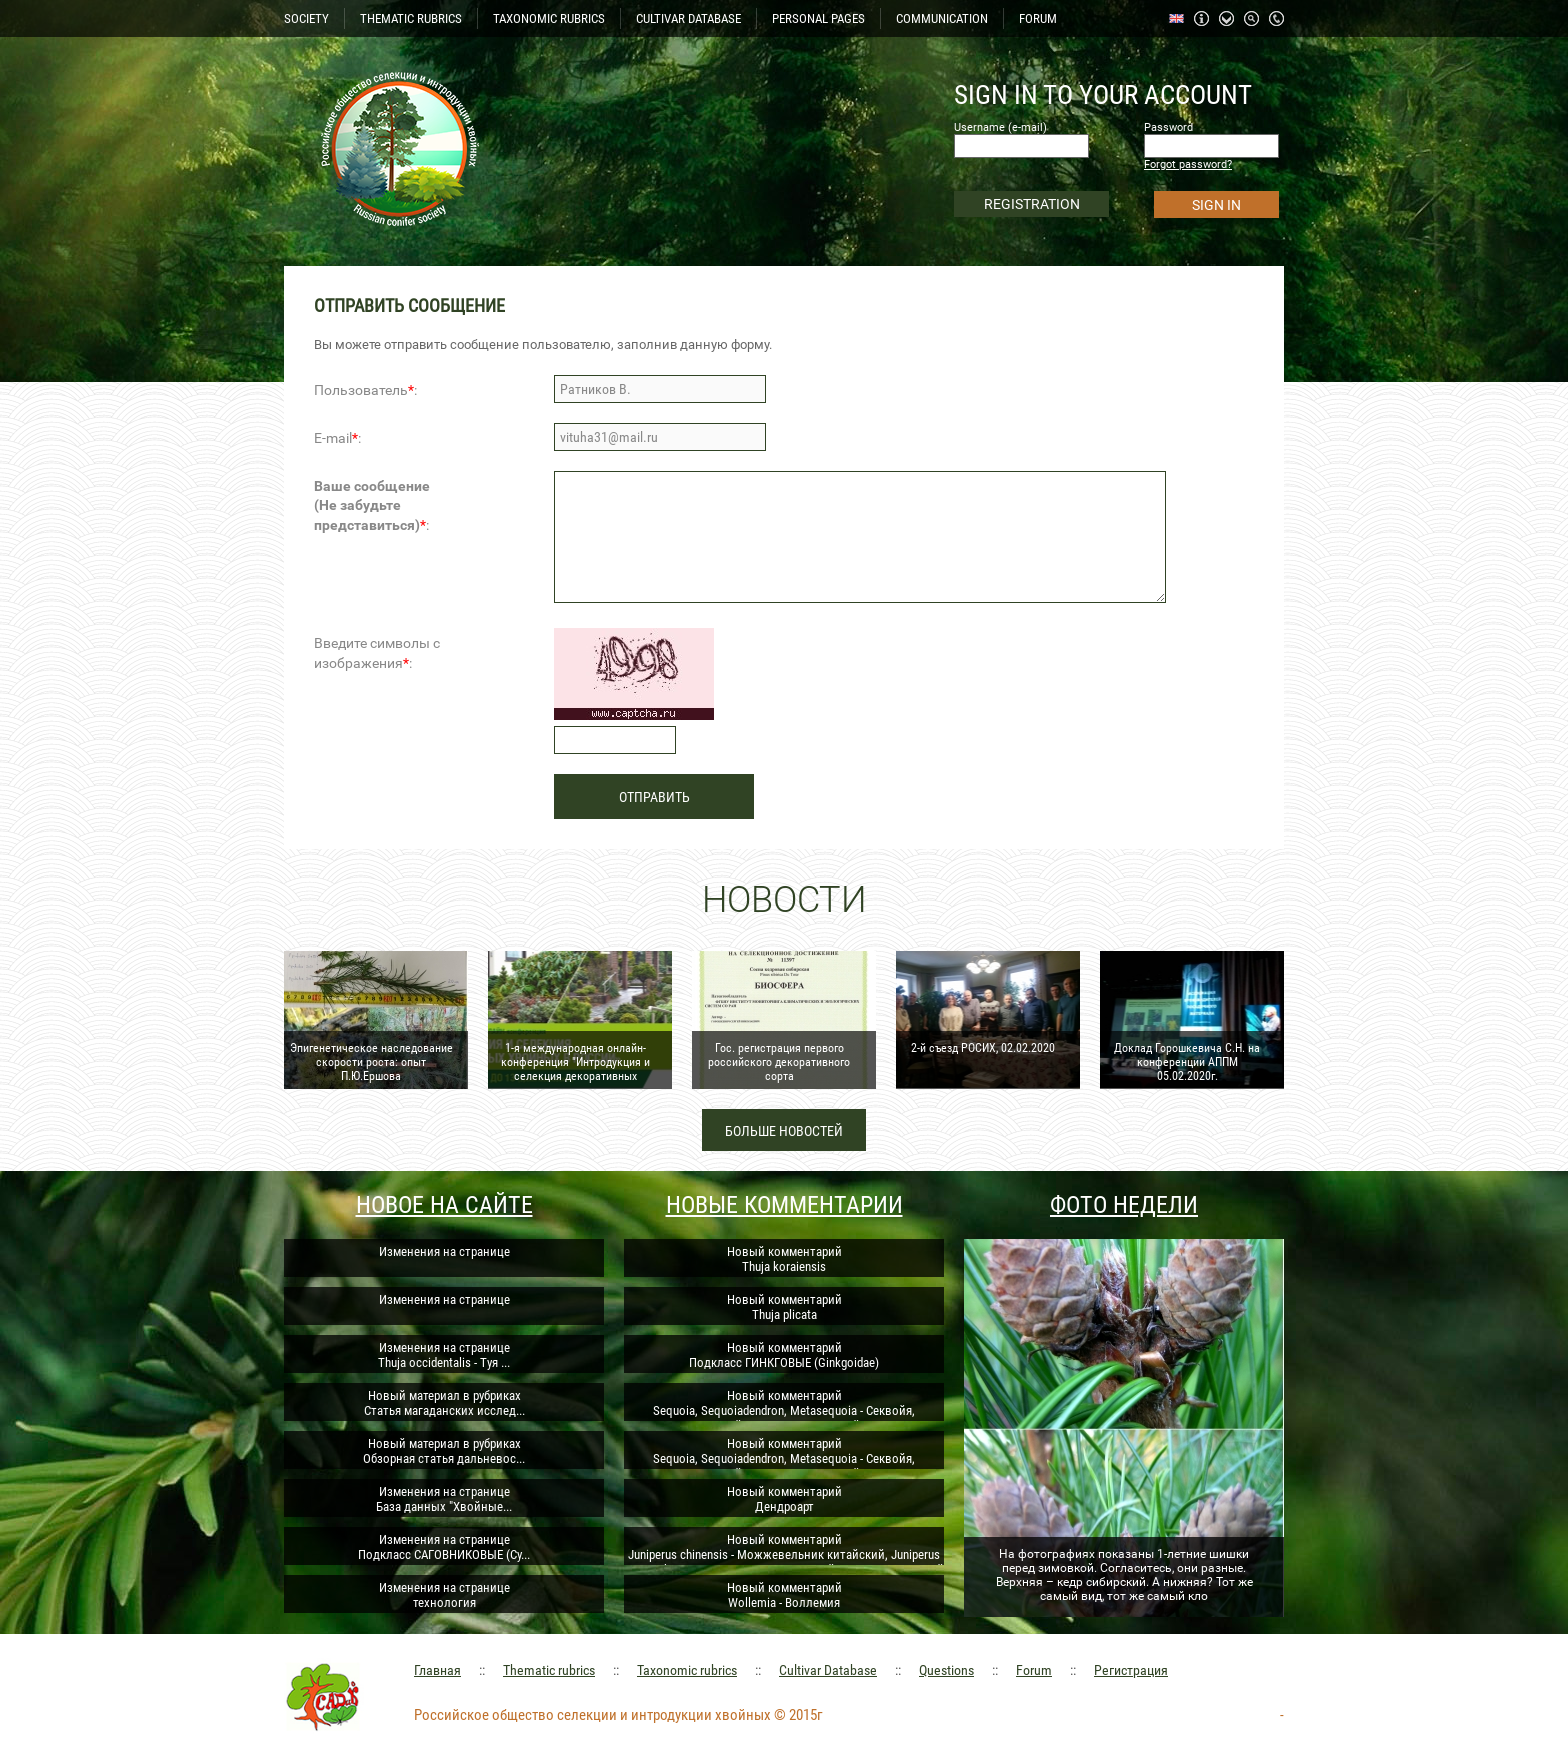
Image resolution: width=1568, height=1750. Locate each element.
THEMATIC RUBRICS (411, 18)
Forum (1034, 1670)
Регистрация (1131, 1670)
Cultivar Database (828, 1670)
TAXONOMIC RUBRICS (549, 18)
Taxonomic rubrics (687, 1670)
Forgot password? (1188, 164)
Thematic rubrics (549, 1670)
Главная (437, 1670)
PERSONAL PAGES (818, 18)
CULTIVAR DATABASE (688, 18)
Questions (946, 1670)
